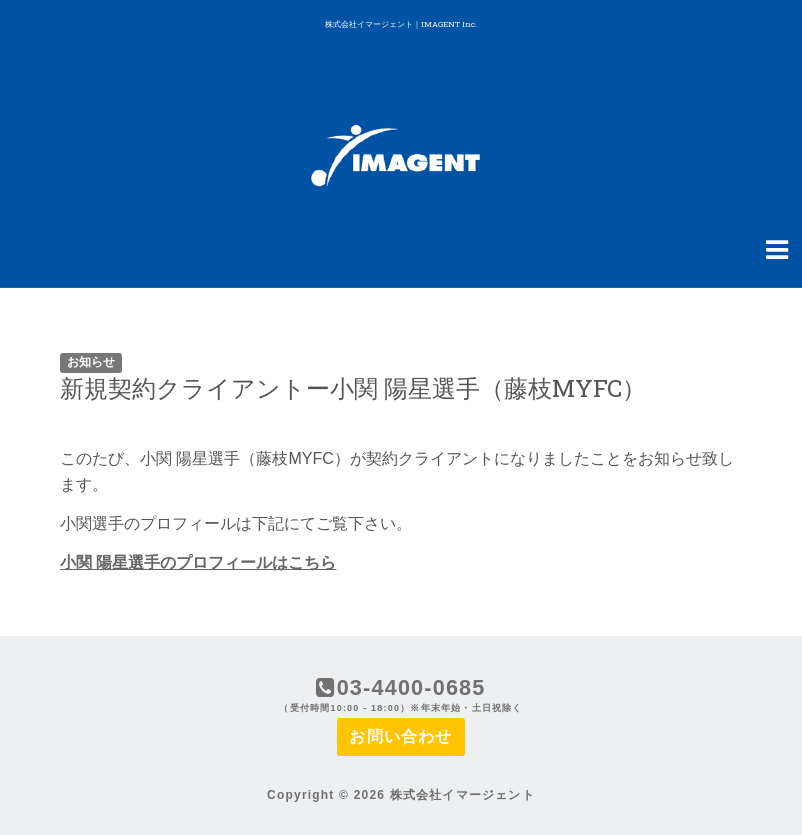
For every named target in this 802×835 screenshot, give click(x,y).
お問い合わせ (400, 736)
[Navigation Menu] (777, 248)
